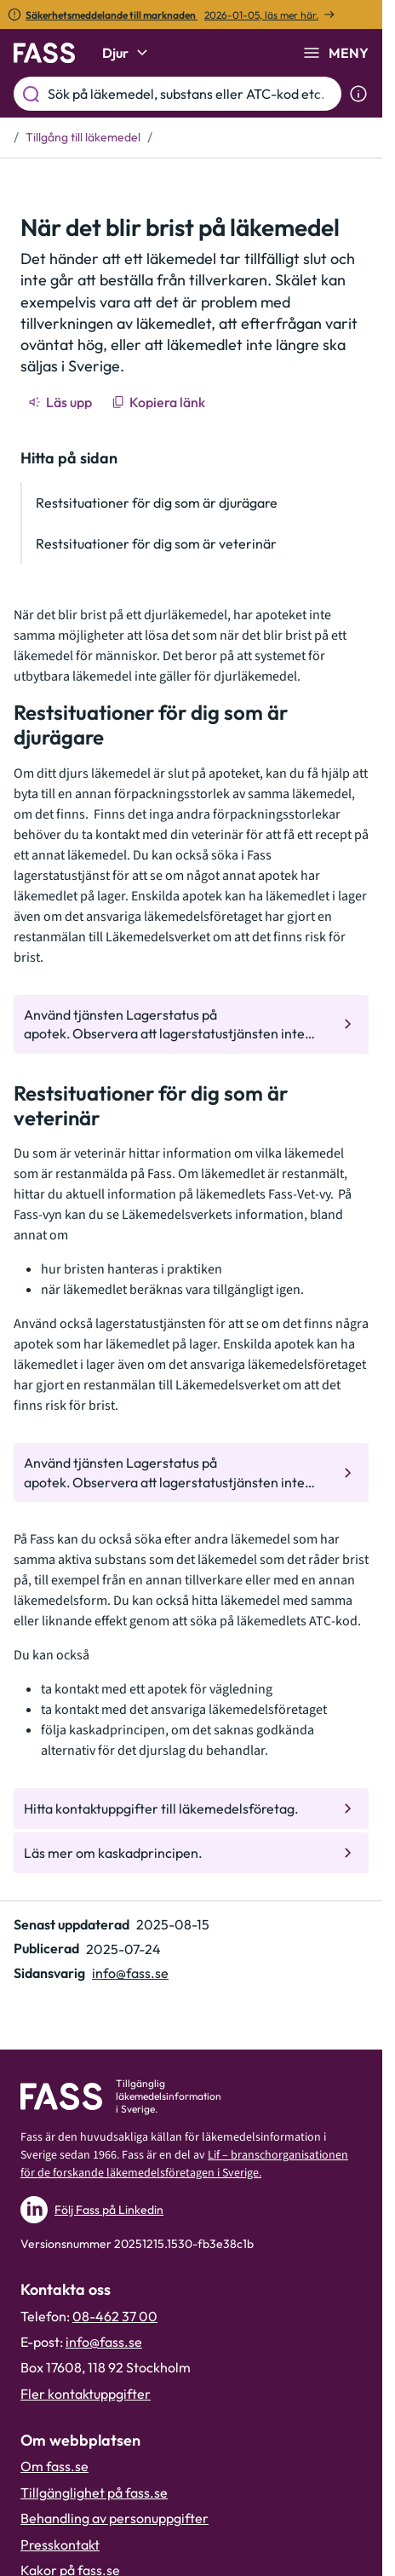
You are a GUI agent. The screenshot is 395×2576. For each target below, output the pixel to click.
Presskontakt (60, 2544)
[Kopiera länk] (159, 402)
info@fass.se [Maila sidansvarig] (130, 1972)
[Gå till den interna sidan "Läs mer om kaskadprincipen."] (191, 1852)
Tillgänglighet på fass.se (94, 2492)
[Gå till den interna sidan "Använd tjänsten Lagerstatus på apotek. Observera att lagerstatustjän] (191, 1024)
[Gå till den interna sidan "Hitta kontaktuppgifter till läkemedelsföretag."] (191, 1808)
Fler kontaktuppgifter (85, 2393)
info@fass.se (104, 2341)
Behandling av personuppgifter (114, 2518)
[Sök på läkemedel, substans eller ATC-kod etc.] (191, 93)
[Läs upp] (61, 402)
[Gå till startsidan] (44, 53)
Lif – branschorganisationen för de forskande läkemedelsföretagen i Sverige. (184, 2164)
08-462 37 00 (114, 2316)
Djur (127, 53)
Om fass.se (54, 2466)
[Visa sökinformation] (358, 94)
